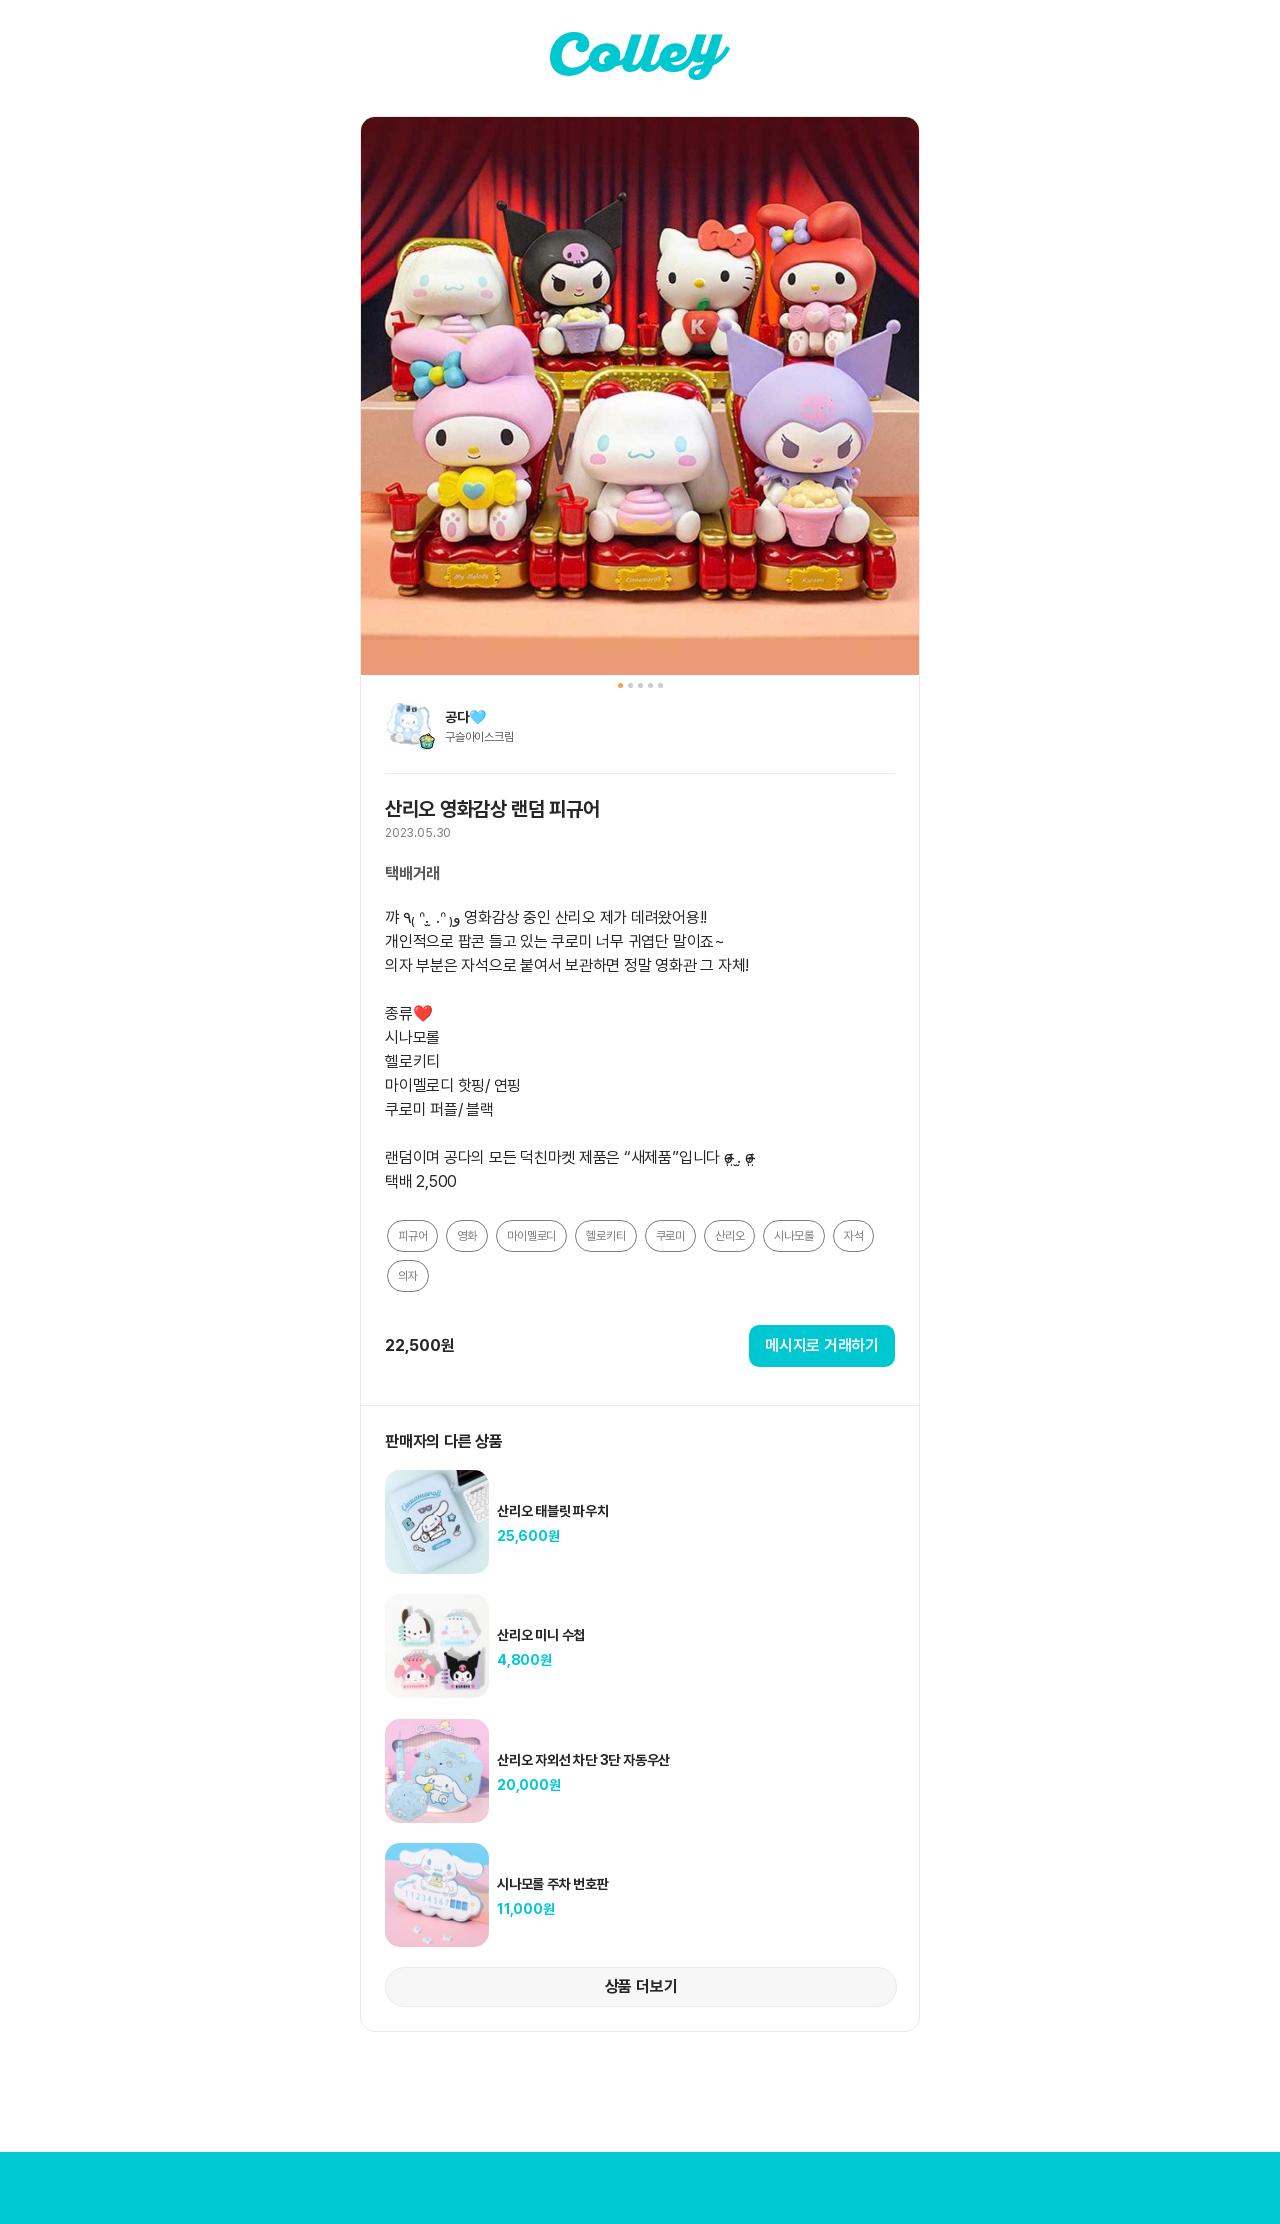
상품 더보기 (641, 1986)
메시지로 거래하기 (822, 1345)
